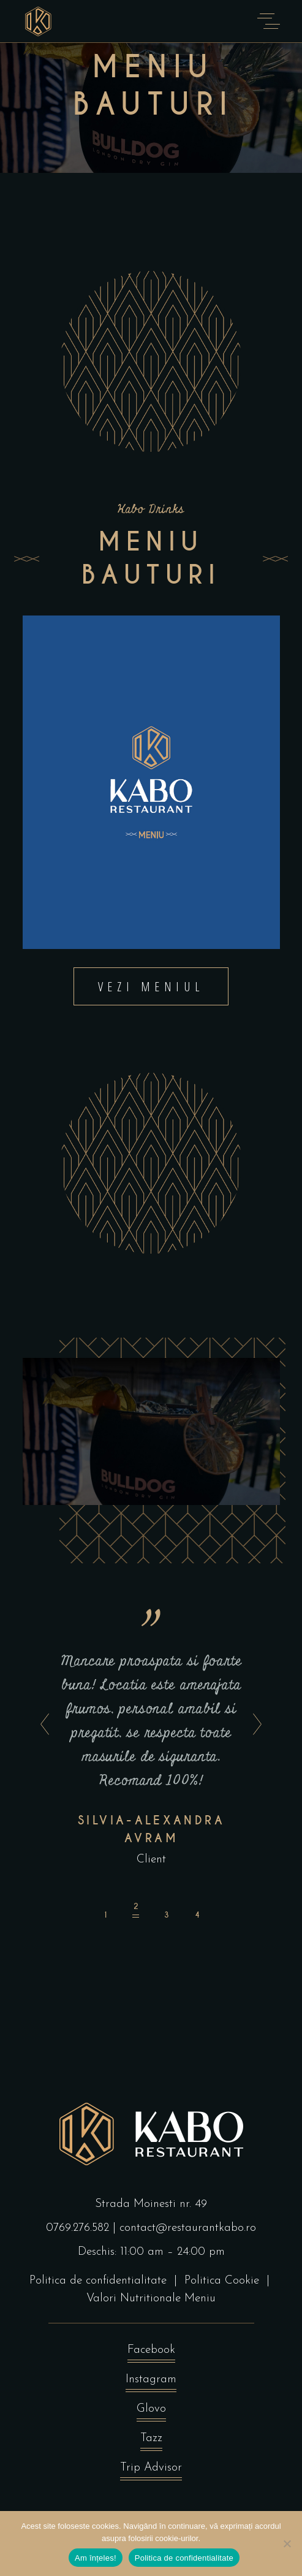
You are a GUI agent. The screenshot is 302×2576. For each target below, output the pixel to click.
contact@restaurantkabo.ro (187, 2228)
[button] (105, 1910)
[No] (287, 2543)
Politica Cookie (221, 2281)
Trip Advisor (151, 2471)
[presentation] (41, 1725)
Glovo (151, 2412)
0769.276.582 (77, 2228)
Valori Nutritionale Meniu (151, 2298)
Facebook (151, 2353)
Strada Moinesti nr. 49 (151, 2204)
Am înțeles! (95, 2558)
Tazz (151, 2441)
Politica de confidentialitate (98, 2281)
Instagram (151, 2382)
